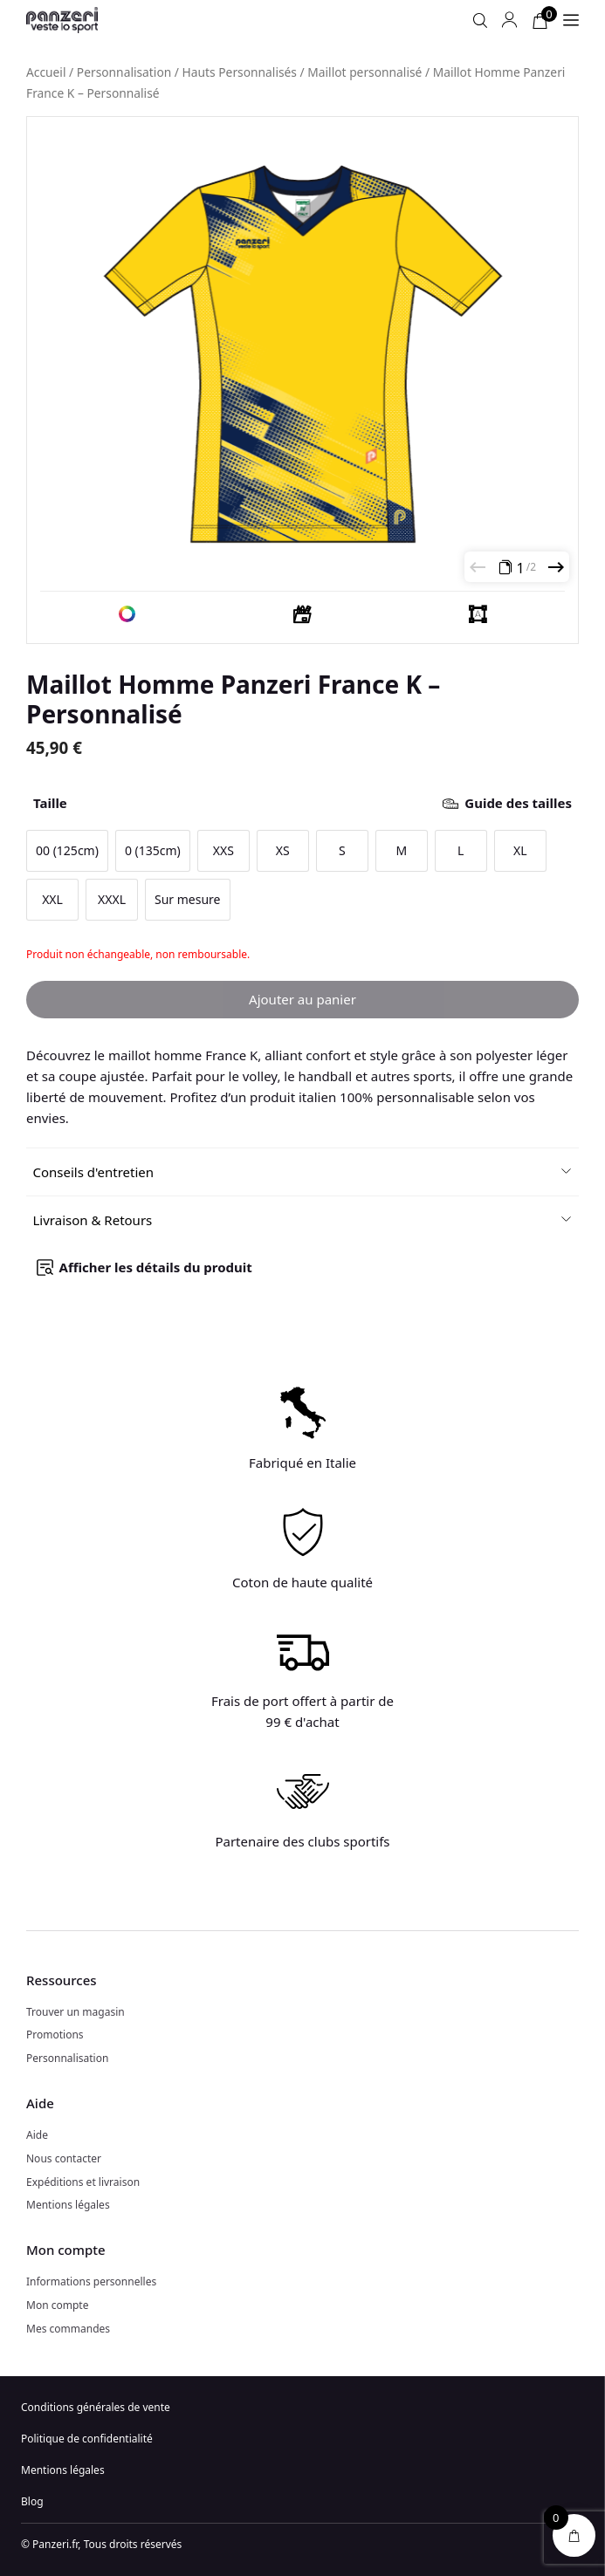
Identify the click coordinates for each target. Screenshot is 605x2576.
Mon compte (57, 2305)
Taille (302, 803)
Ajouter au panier (302, 999)
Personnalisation (124, 72)
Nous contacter (63, 2158)
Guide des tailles (518, 803)
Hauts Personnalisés (239, 72)
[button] (303, 1171)
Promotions (55, 2034)
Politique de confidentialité (87, 2438)
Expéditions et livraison (83, 2182)
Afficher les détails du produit (155, 1267)
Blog (32, 2501)
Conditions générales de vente (95, 2407)
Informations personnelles (91, 2281)
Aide (37, 2134)
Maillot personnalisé (364, 72)
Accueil (46, 72)
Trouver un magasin (75, 2011)
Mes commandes (68, 2328)
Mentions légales (68, 2204)
